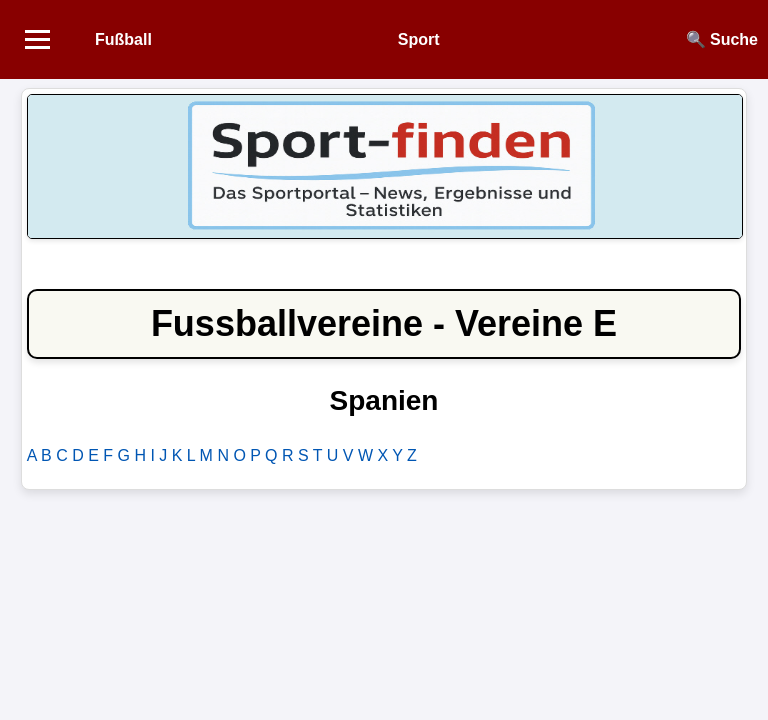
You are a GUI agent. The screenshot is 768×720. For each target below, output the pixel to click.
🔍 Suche (722, 39)
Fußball (123, 39)
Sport (419, 39)
